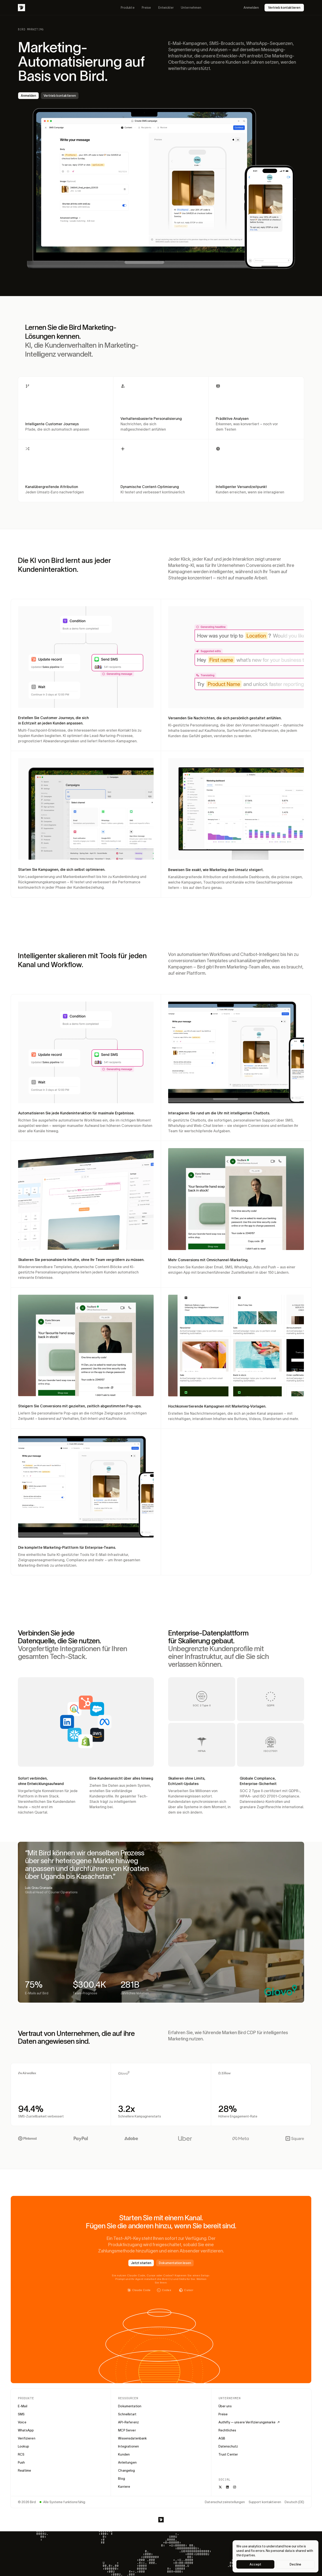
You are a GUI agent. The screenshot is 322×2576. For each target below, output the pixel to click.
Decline (295, 2564)
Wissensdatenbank (132, 2438)
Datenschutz (228, 2446)
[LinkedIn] (227, 2487)
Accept (255, 2564)
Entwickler (166, 7)
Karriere (124, 2486)
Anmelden (251, 7)
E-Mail (22, 2406)
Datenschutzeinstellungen (225, 2502)
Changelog (126, 2470)
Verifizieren (26, 2438)
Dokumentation (129, 2406)
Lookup (23, 2446)
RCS (21, 2454)
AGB (221, 2438)
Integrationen (128, 2446)
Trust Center (228, 2454)
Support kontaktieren (265, 2502)
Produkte (128, 7)
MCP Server (127, 2430)
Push (21, 2462)
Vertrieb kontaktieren (284, 7)
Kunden (124, 2454)
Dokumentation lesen (175, 2263)
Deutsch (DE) (294, 2502)
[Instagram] (234, 2487)
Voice (22, 2422)
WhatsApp (26, 2430)
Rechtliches (227, 2430)
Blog (121, 2478)
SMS (21, 2414)
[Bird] (21, 7)
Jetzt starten (141, 2263)
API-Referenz (128, 2422)
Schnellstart (127, 2414)
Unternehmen (191, 7)
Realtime (24, 2470)
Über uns (225, 2406)
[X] (220, 2487)
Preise (146, 7)
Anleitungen (127, 2462)
